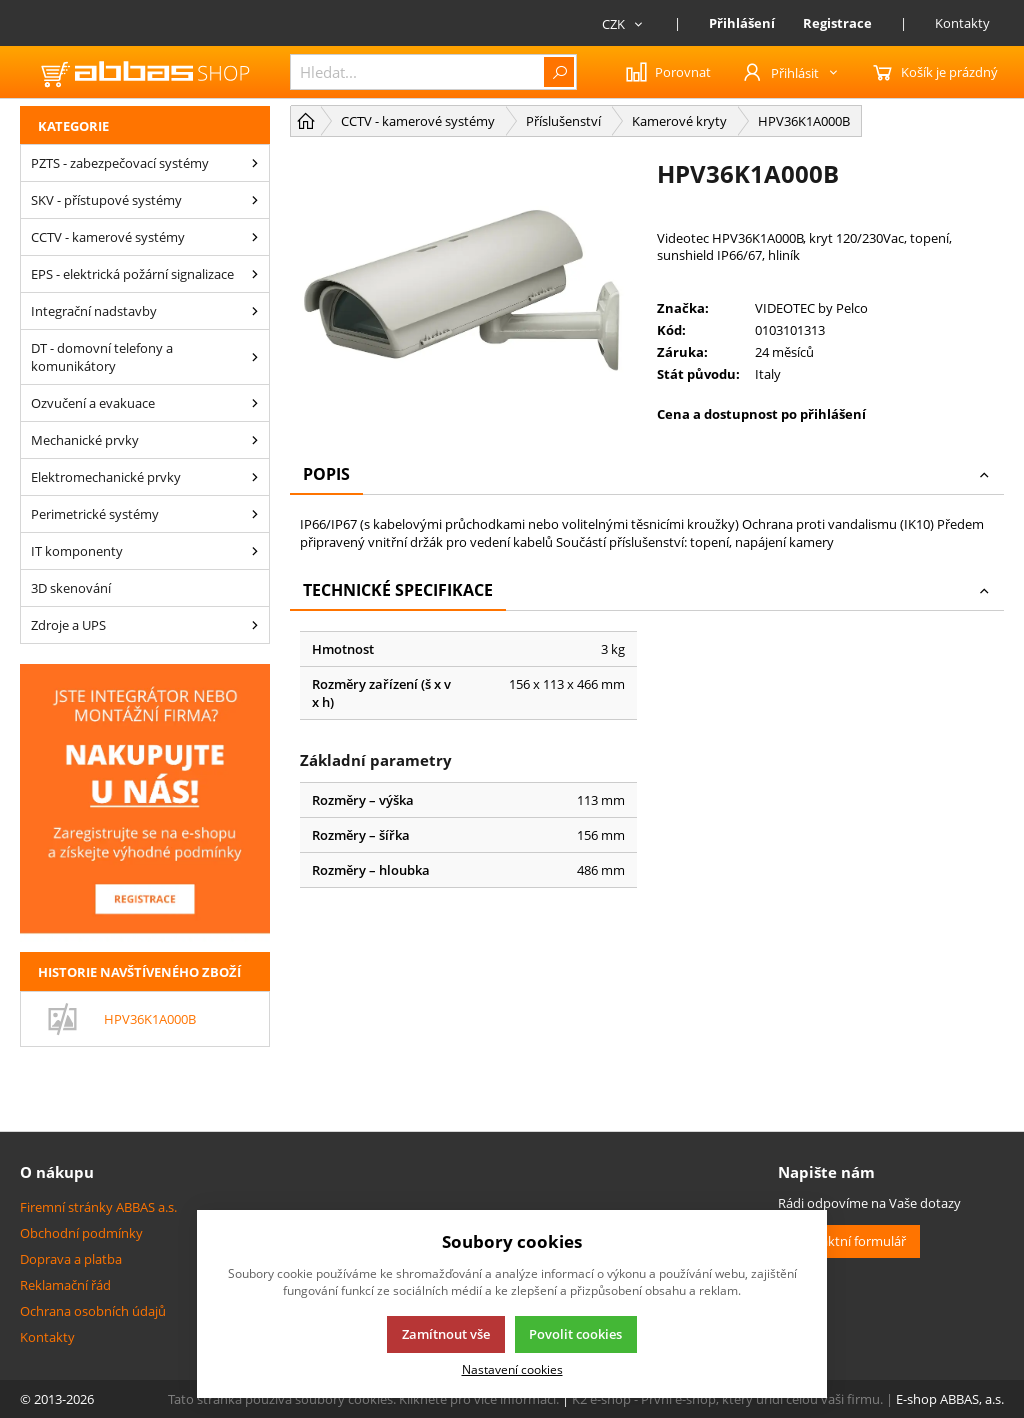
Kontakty (962, 23)
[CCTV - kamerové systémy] (255, 237)
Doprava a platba (71, 1259)
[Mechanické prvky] (255, 440)
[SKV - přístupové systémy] (255, 200)
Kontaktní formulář (849, 1241)
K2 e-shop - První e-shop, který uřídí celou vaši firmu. (727, 1399)
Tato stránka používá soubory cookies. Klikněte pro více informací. (363, 1399)
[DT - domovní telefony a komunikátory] (255, 357)
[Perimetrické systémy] (255, 514)
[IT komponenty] (255, 551)
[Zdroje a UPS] (255, 625)
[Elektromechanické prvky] (255, 477)
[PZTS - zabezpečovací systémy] (255, 163)
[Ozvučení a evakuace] (255, 403)
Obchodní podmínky (81, 1233)
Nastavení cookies (512, 1369)
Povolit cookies (575, 1334)
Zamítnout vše (446, 1334)
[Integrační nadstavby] (255, 311)
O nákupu (57, 1172)
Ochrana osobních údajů (93, 1311)
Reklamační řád (65, 1285)
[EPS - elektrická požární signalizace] (255, 274)
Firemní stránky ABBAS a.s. (98, 1207)
